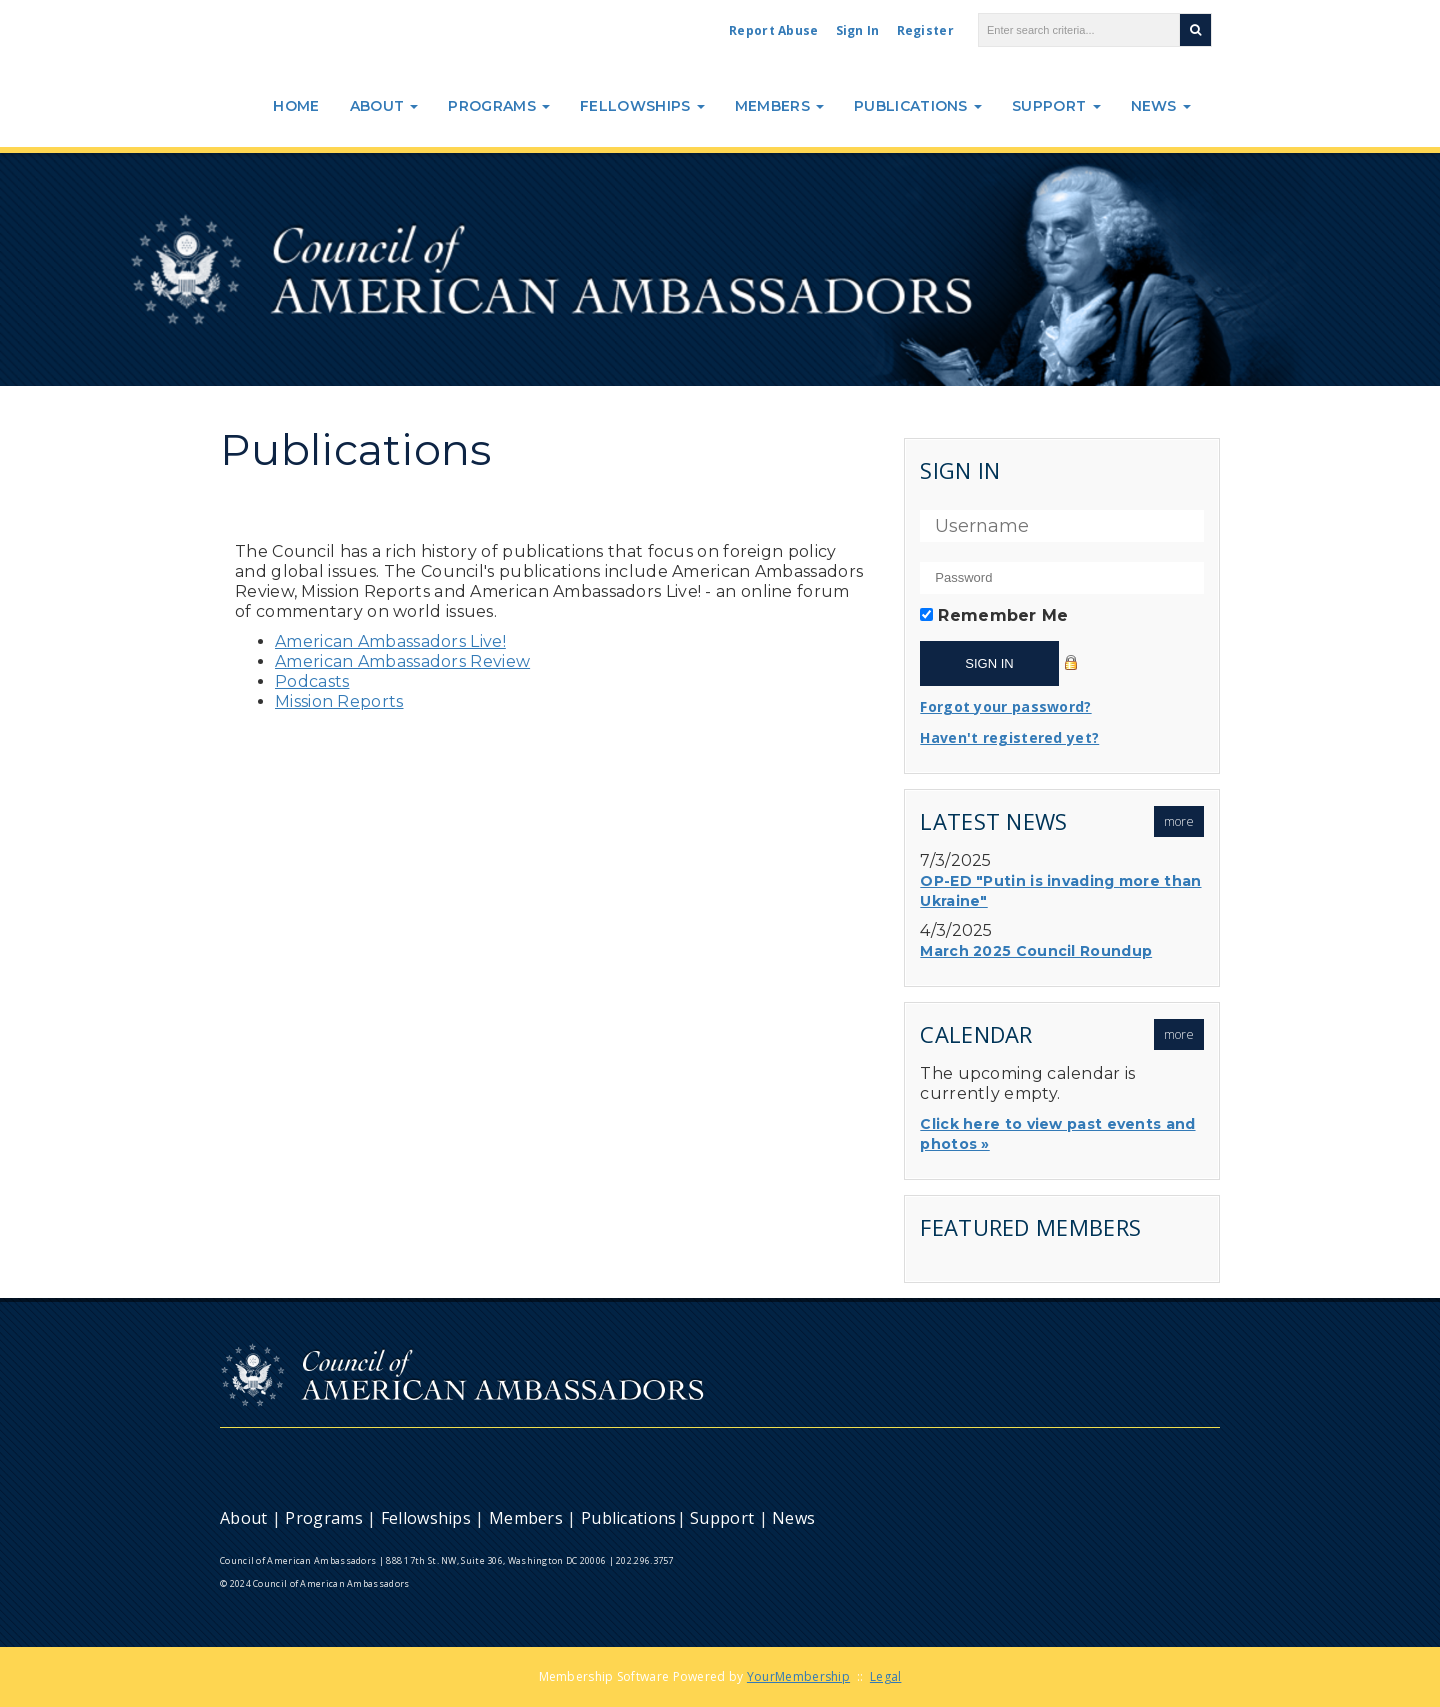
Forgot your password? (1005, 706)
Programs (499, 106)
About (384, 106)
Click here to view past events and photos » (1057, 1134)
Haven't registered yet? (1009, 737)
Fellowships (642, 106)
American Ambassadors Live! (390, 641)
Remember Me (1003, 615)
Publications (918, 106)
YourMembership (798, 1676)
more (1179, 821)
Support (1056, 106)
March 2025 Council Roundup (1036, 951)
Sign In (858, 30)
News (1161, 106)
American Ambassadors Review (402, 661)
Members (779, 106)
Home (296, 106)
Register (925, 30)
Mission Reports (339, 701)
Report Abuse (774, 30)
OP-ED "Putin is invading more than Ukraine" (1060, 891)
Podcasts (312, 681)
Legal (886, 1676)
